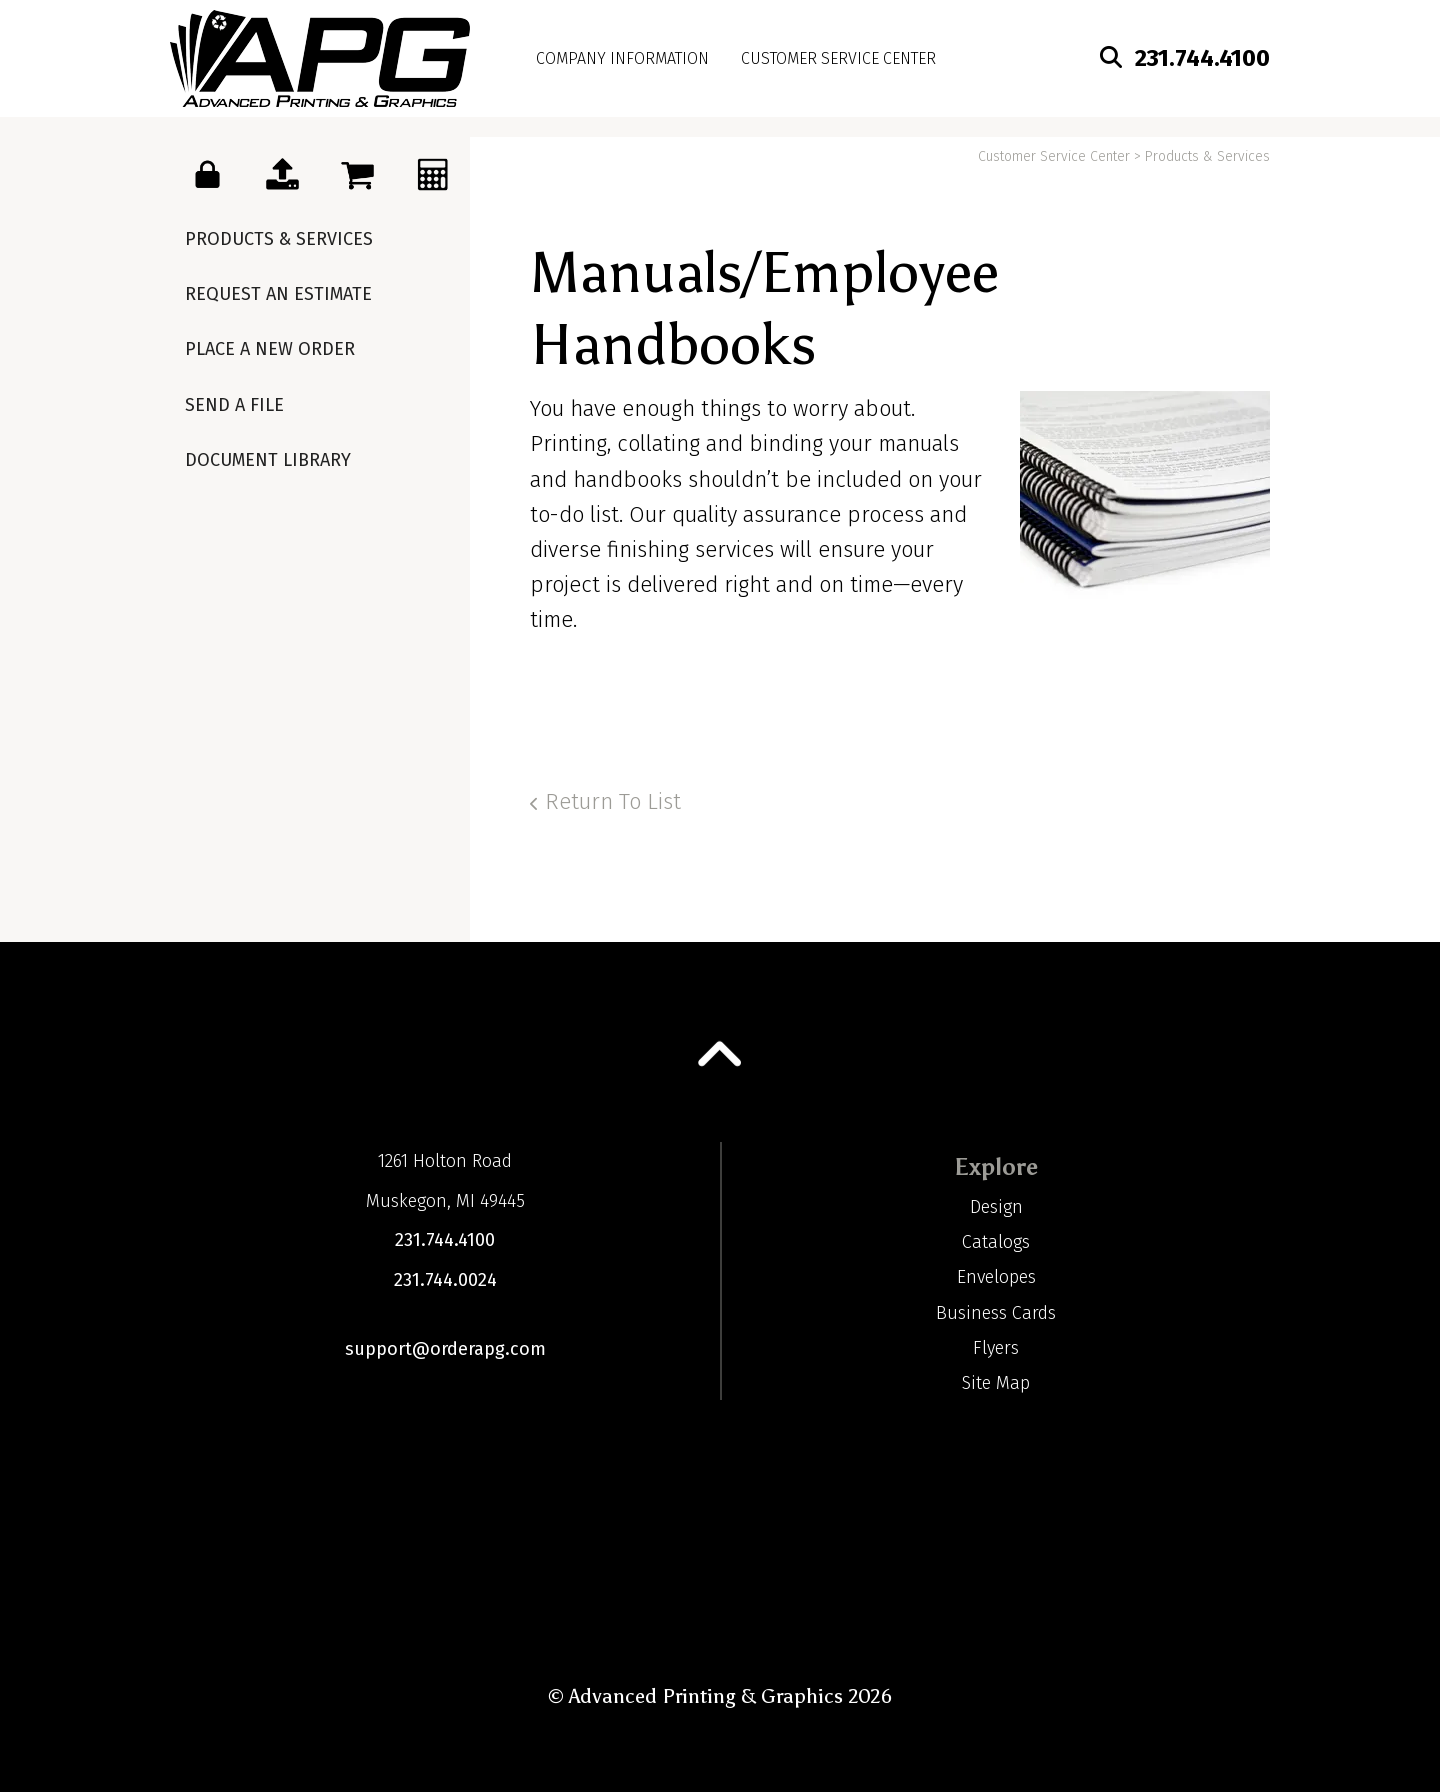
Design (996, 1207)
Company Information (622, 58)
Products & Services (279, 239)
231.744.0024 (445, 1280)
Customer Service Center (838, 58)
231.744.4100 (1202, 58)
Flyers (996, 1348)
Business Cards (996, 1313)
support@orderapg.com (445, 1349)
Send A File (234, 405)
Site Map (996, 1383)
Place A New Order (270, 349)
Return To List (613, 801)
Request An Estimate (278, 294)
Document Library (268, 460)
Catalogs (996, 1242)
